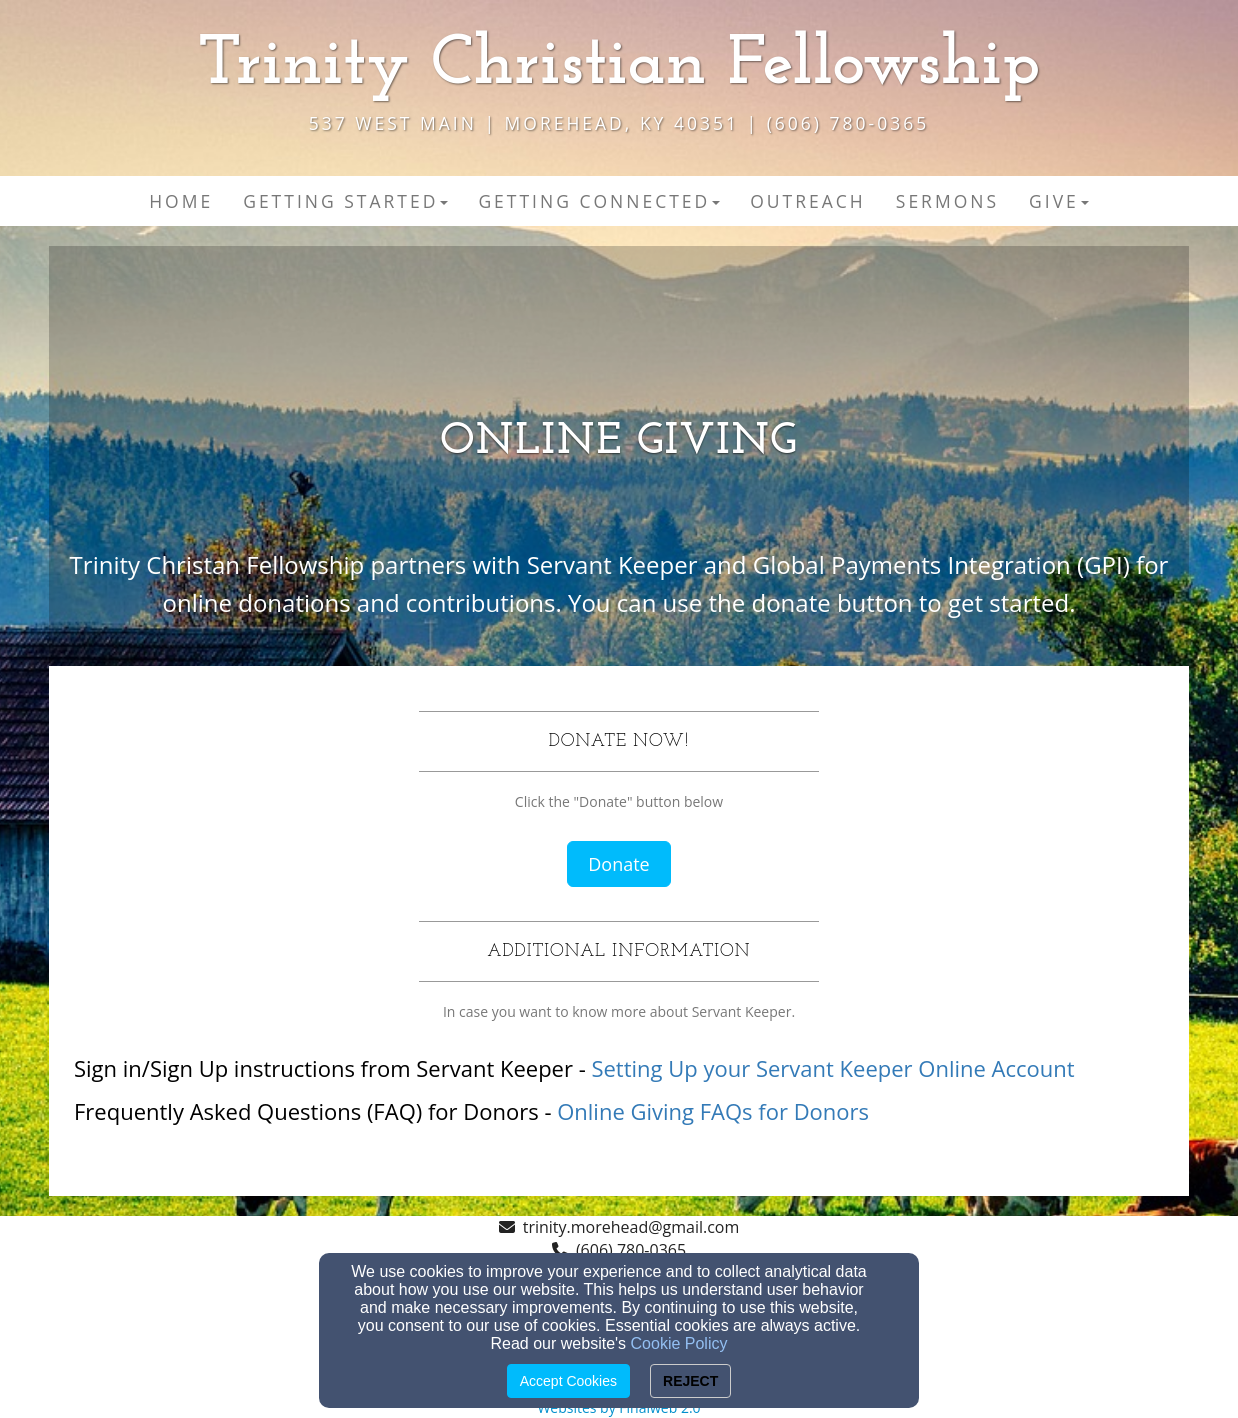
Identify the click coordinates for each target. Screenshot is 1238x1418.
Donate (618, 864)
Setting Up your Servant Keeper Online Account (832, 1068)
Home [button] (181, 201)
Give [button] (1059, 201)
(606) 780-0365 (631, 1250)
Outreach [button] (808, 201)
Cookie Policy (679, 1343)
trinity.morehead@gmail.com (631, 1227)
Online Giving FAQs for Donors (713, 1111)
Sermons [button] (947, 201)
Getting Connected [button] (599, 201)
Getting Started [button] (345, 201)
